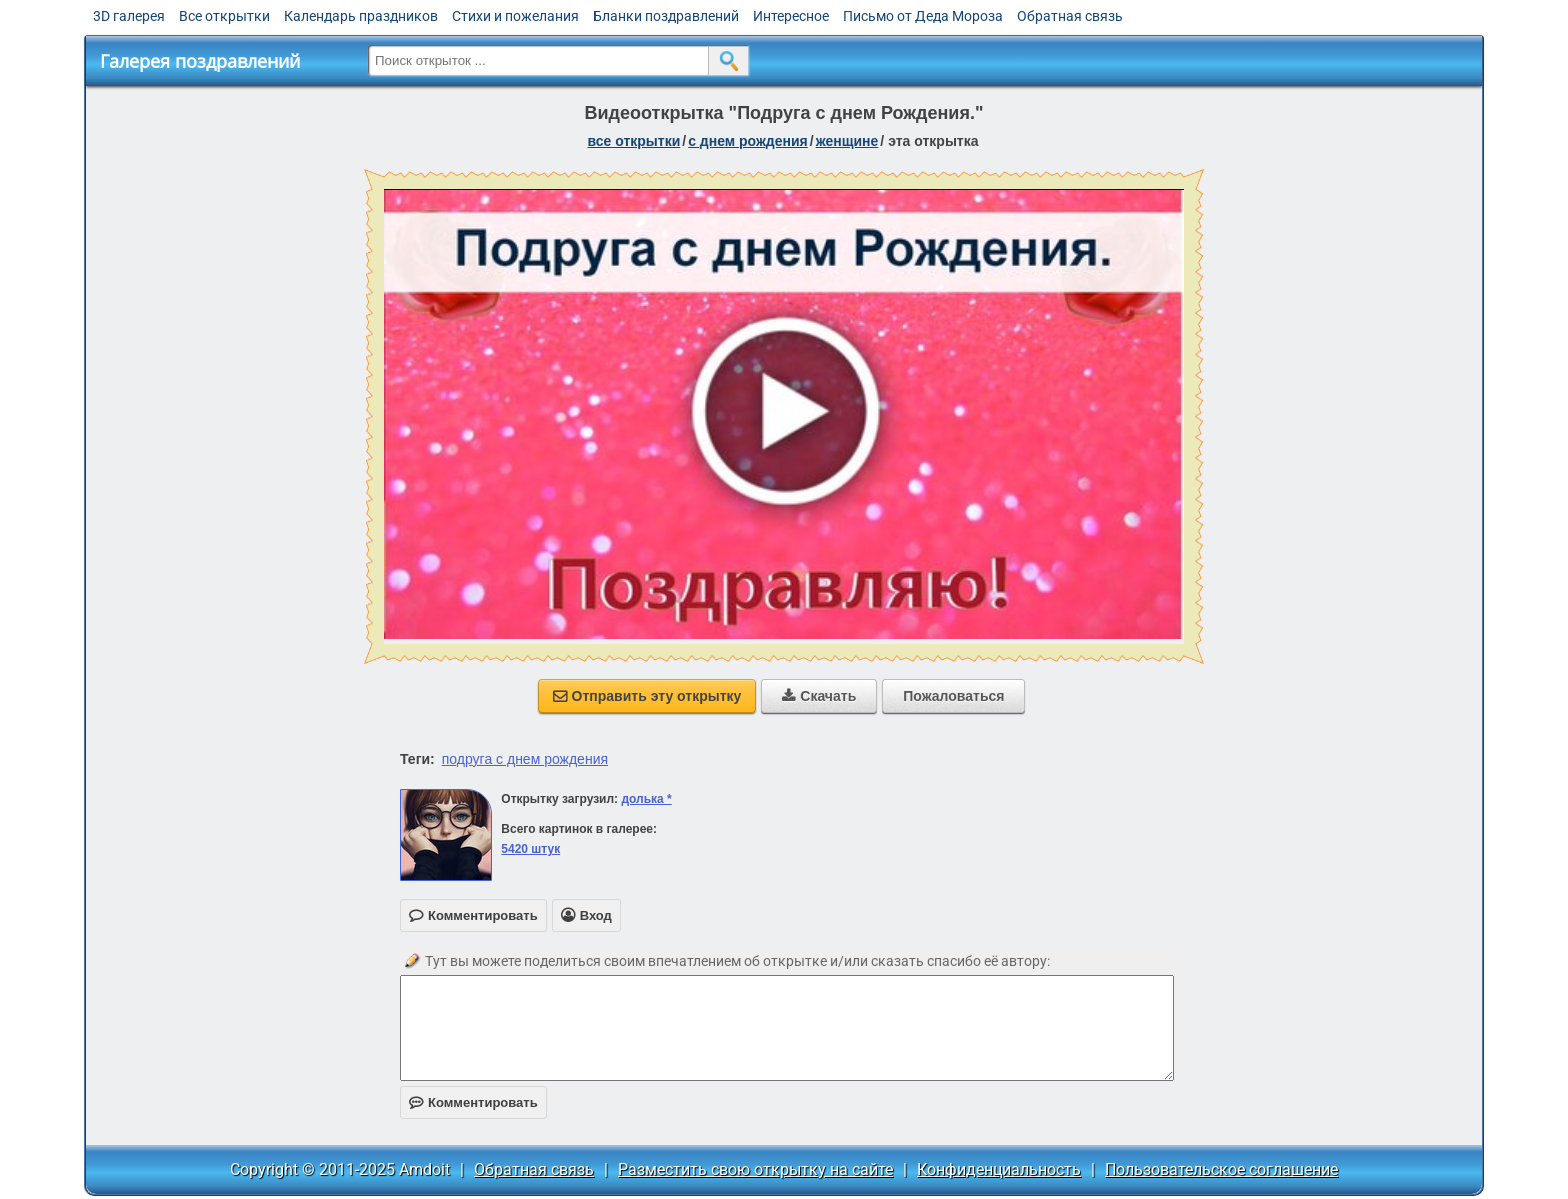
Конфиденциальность (999, 1169)
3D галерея (129, 16)
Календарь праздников (361, 16)
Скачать (819, 696)
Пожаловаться (953, 696)
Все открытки (224, 16)
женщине (847, 141)
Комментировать (473, 1102)
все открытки (633, 141)
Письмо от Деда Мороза (923, 16)
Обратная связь (1070, 16)
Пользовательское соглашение (1221, 1169)
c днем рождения (748, 141)
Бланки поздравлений (666, 16)
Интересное (791, 16)
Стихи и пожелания (515, 16)
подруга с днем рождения (525, 759)
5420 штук (530, 849)
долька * (646, 799)
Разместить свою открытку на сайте (755, 1169)
